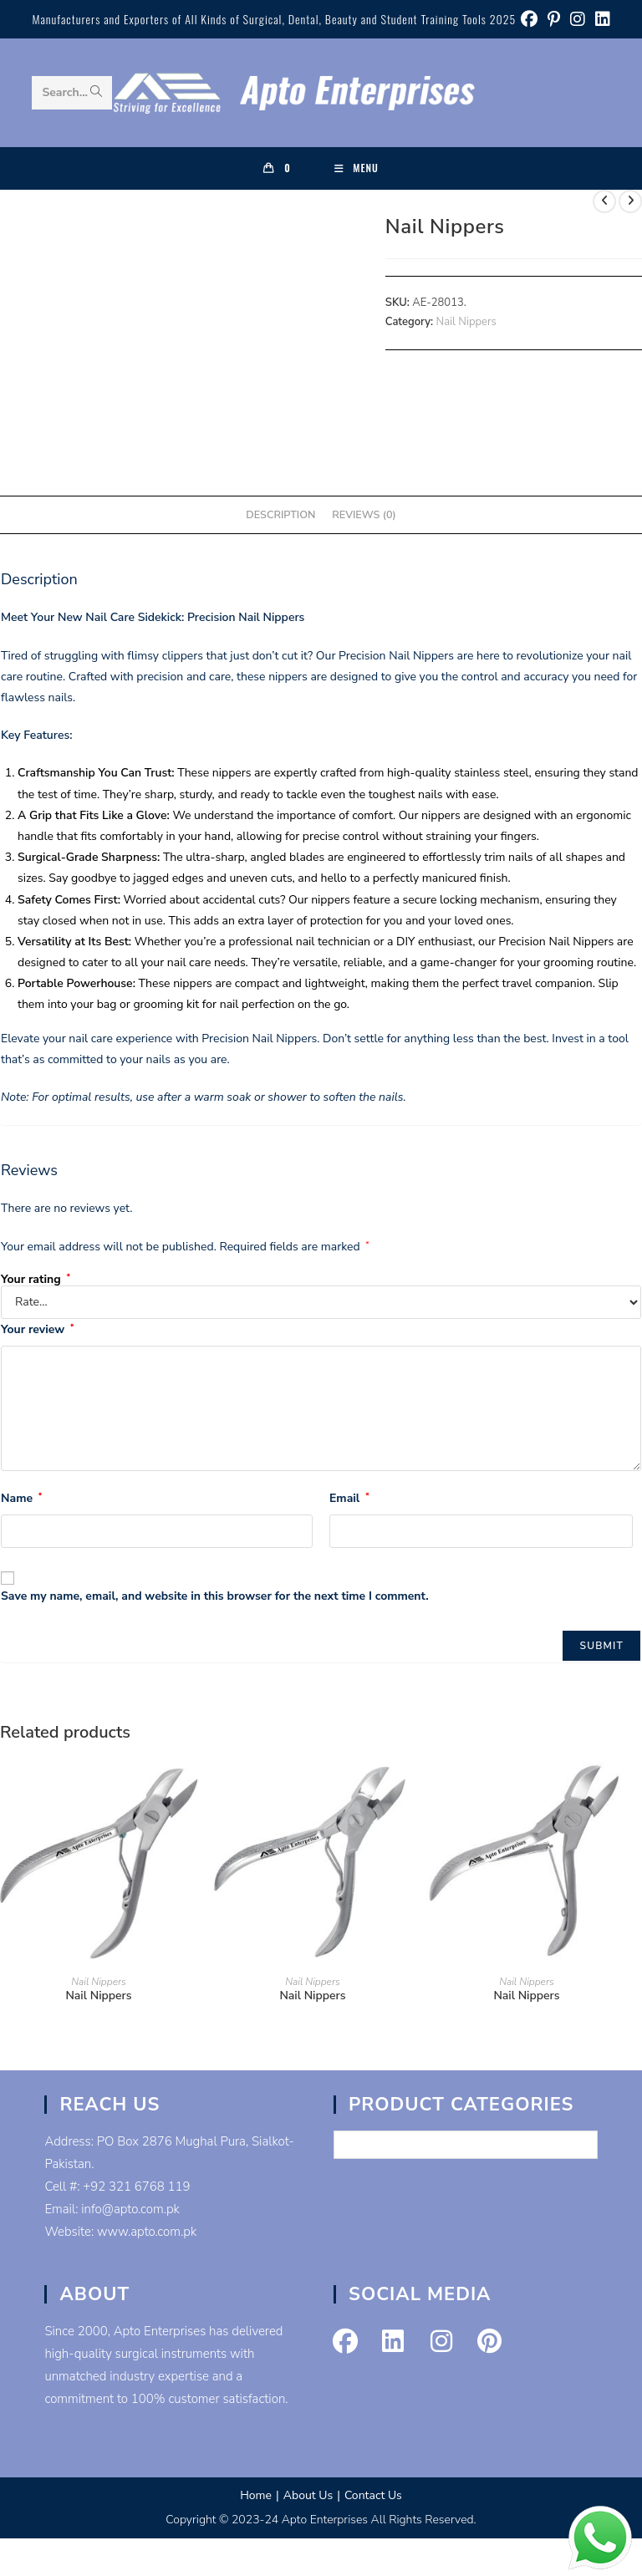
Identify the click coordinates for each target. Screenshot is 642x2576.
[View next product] (630, 201)
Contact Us (373, 2495)
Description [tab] (280, 514)
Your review (37, 1329)
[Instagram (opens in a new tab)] (577, 19)
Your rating (35, 1279)
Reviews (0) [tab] (363, 514)
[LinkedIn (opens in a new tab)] (600, 19)
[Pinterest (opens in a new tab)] (554, 19)
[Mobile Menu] (356, 168)
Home (256, 2495)
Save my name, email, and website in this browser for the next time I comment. (215, 1596)
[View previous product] (604, 201)
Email (349, 1498)
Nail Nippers (466, 321)
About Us (308, 2495)
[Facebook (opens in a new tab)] (529, 19)
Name (21, 1498)
